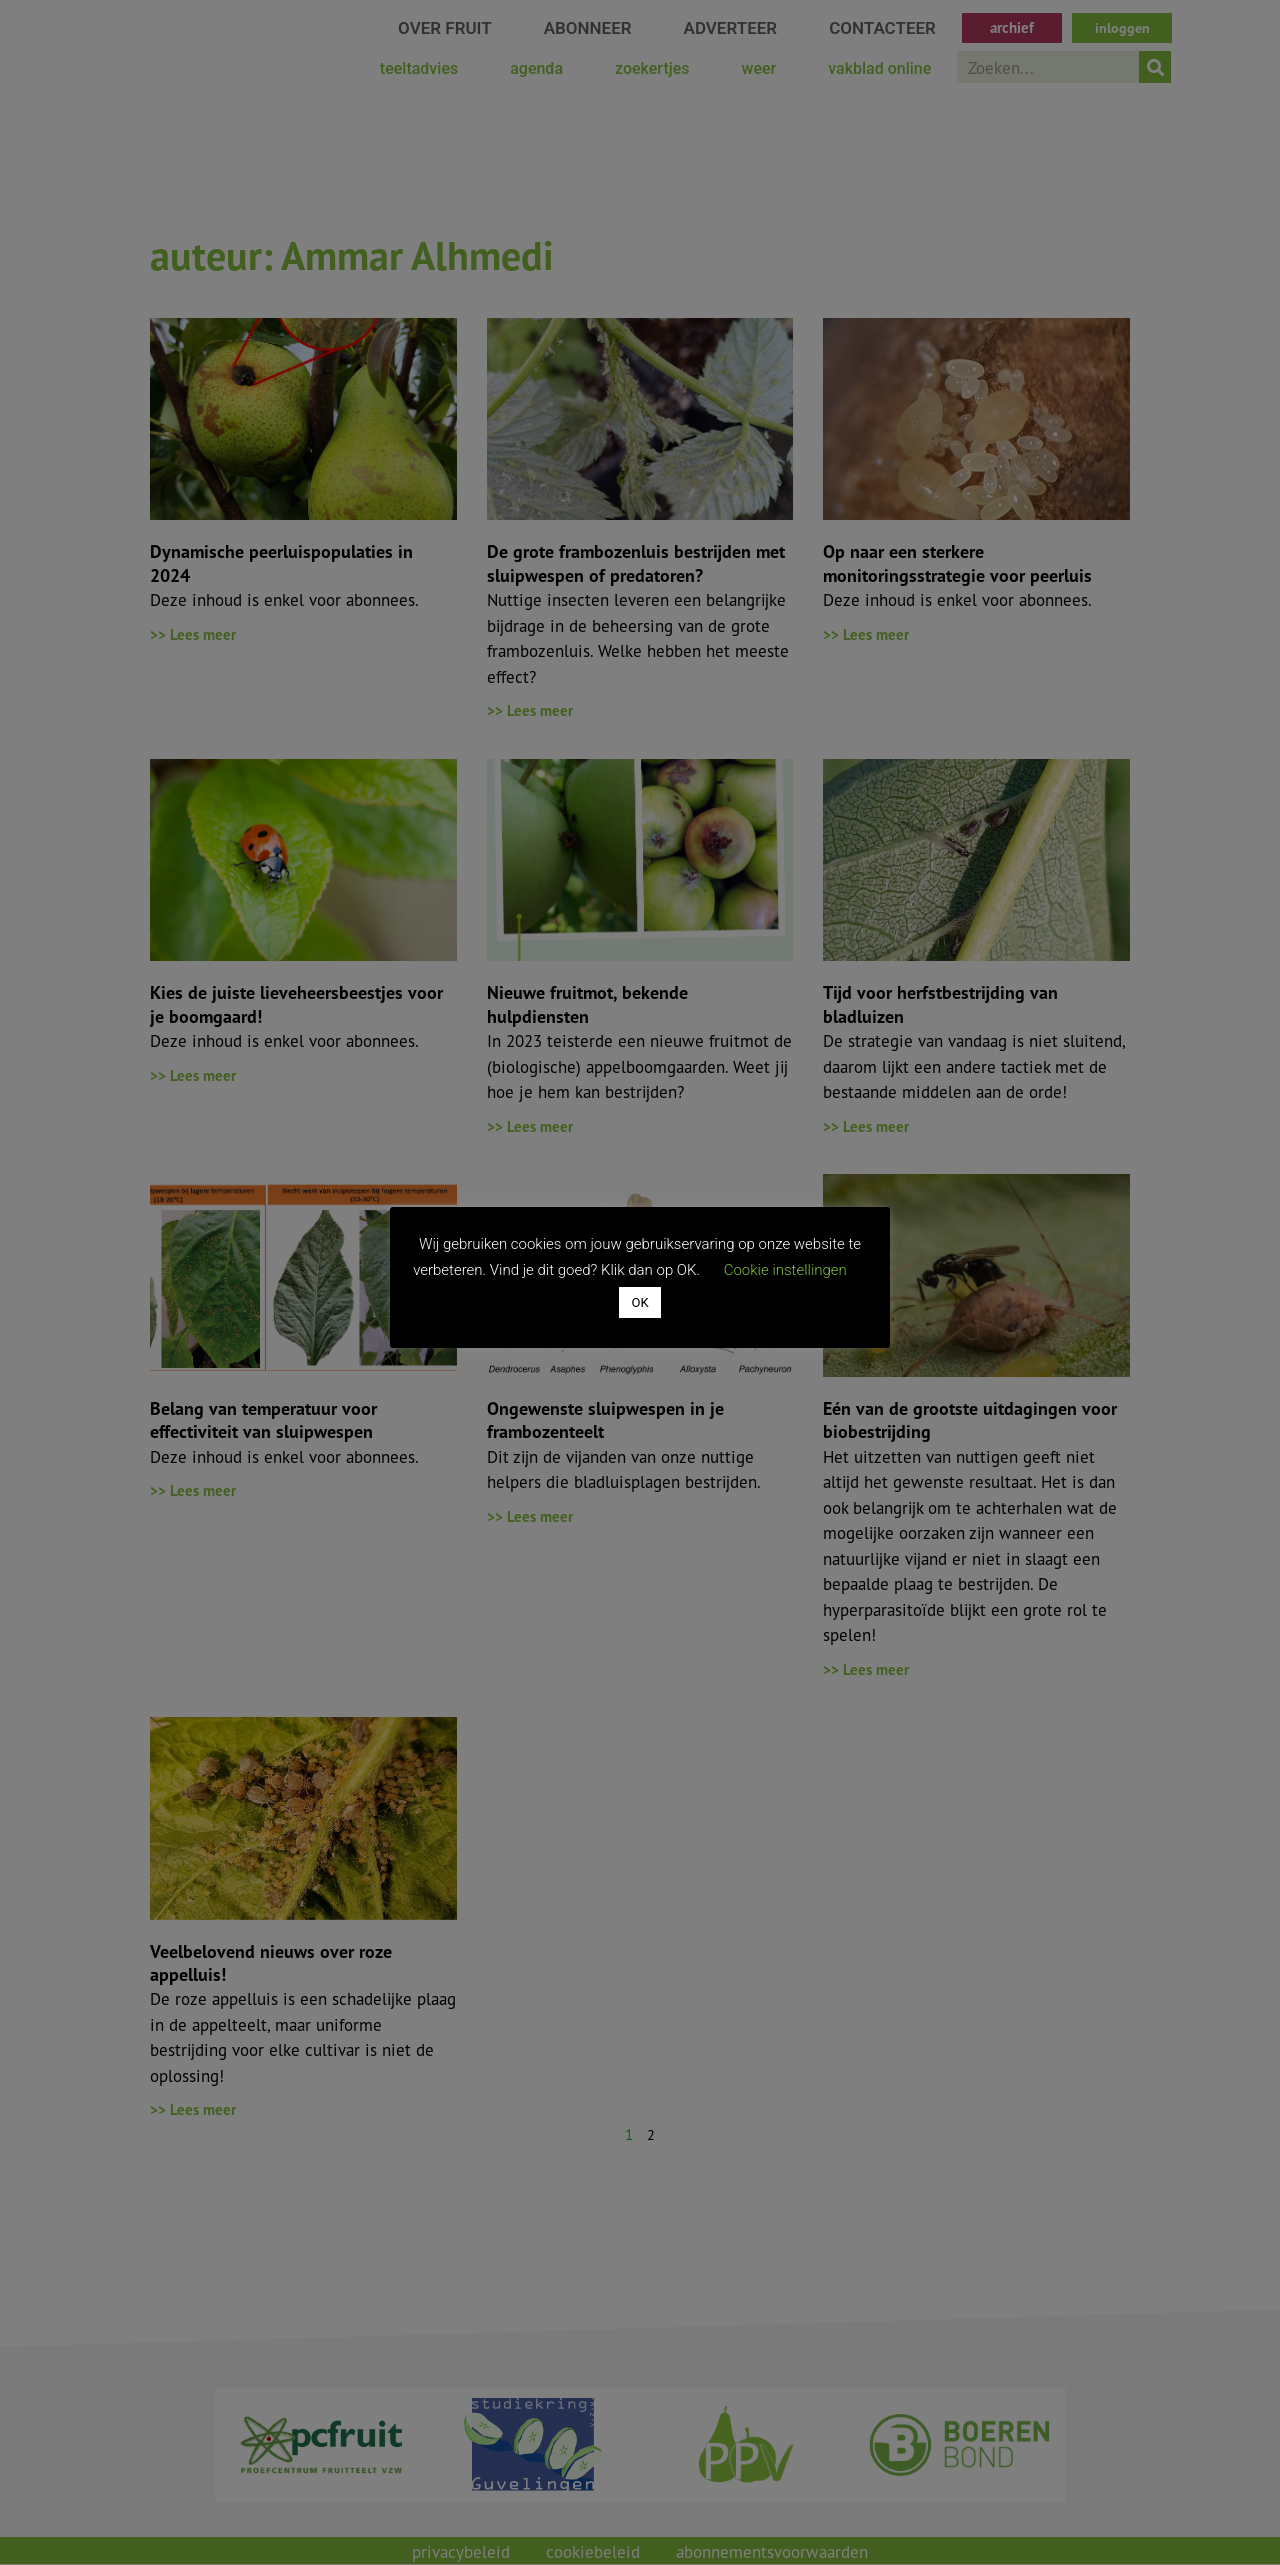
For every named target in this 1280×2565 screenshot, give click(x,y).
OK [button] (639, 1302)
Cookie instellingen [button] (785, 1270)
